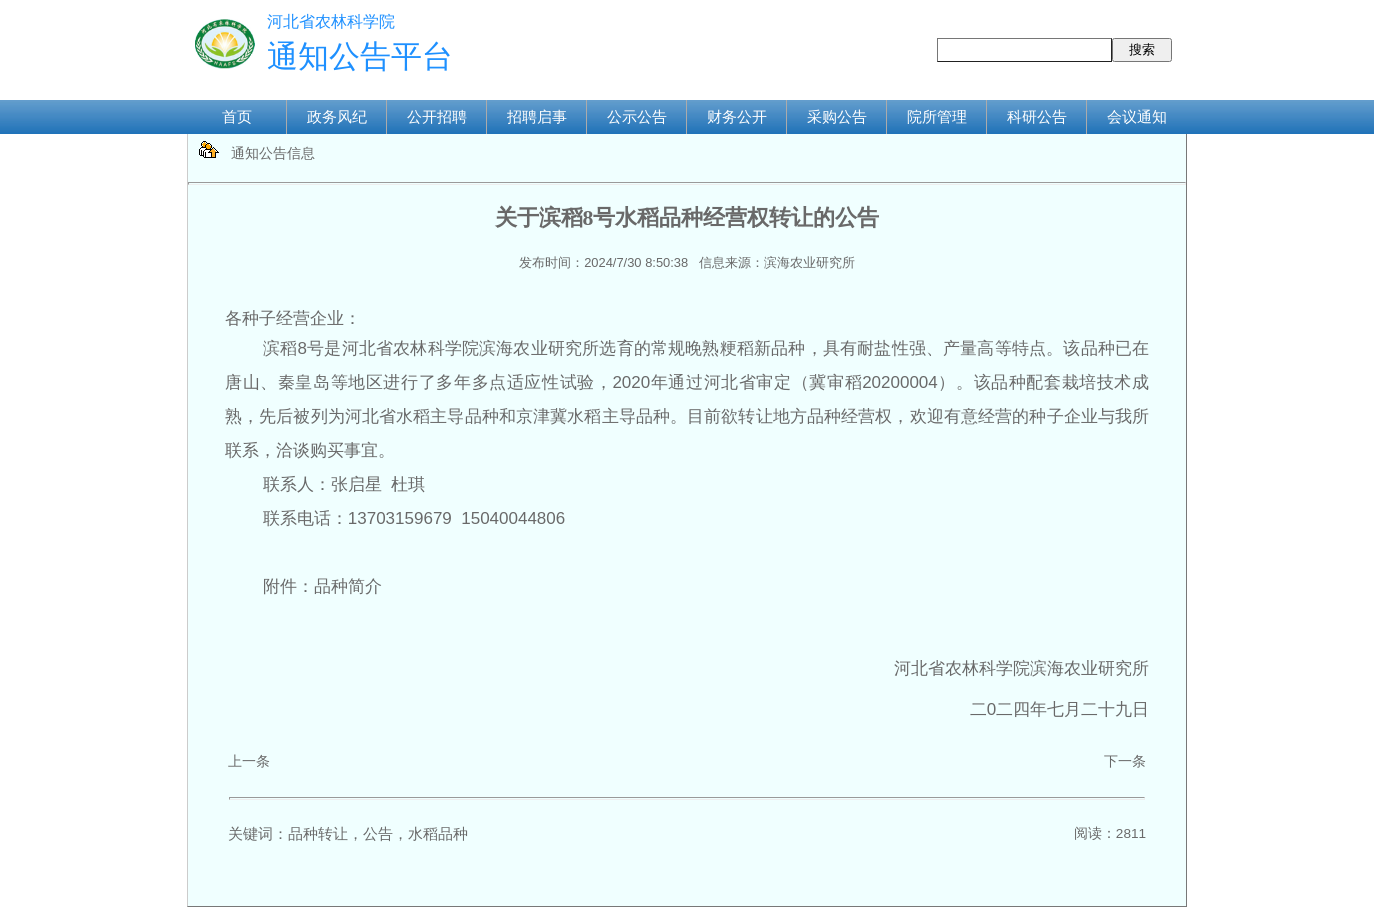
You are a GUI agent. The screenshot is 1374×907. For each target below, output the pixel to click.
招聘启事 (537, 116)
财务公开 (737, 116)
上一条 (249, 761)
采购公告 (837, 116)
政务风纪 (337, 116)
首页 (237, 116)
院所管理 (937, 116)
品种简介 (348, 586)
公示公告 (637, 116)
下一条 (1125, 761)
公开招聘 (437, 116)
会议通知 (1137, 116)
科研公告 (1037, 116)
